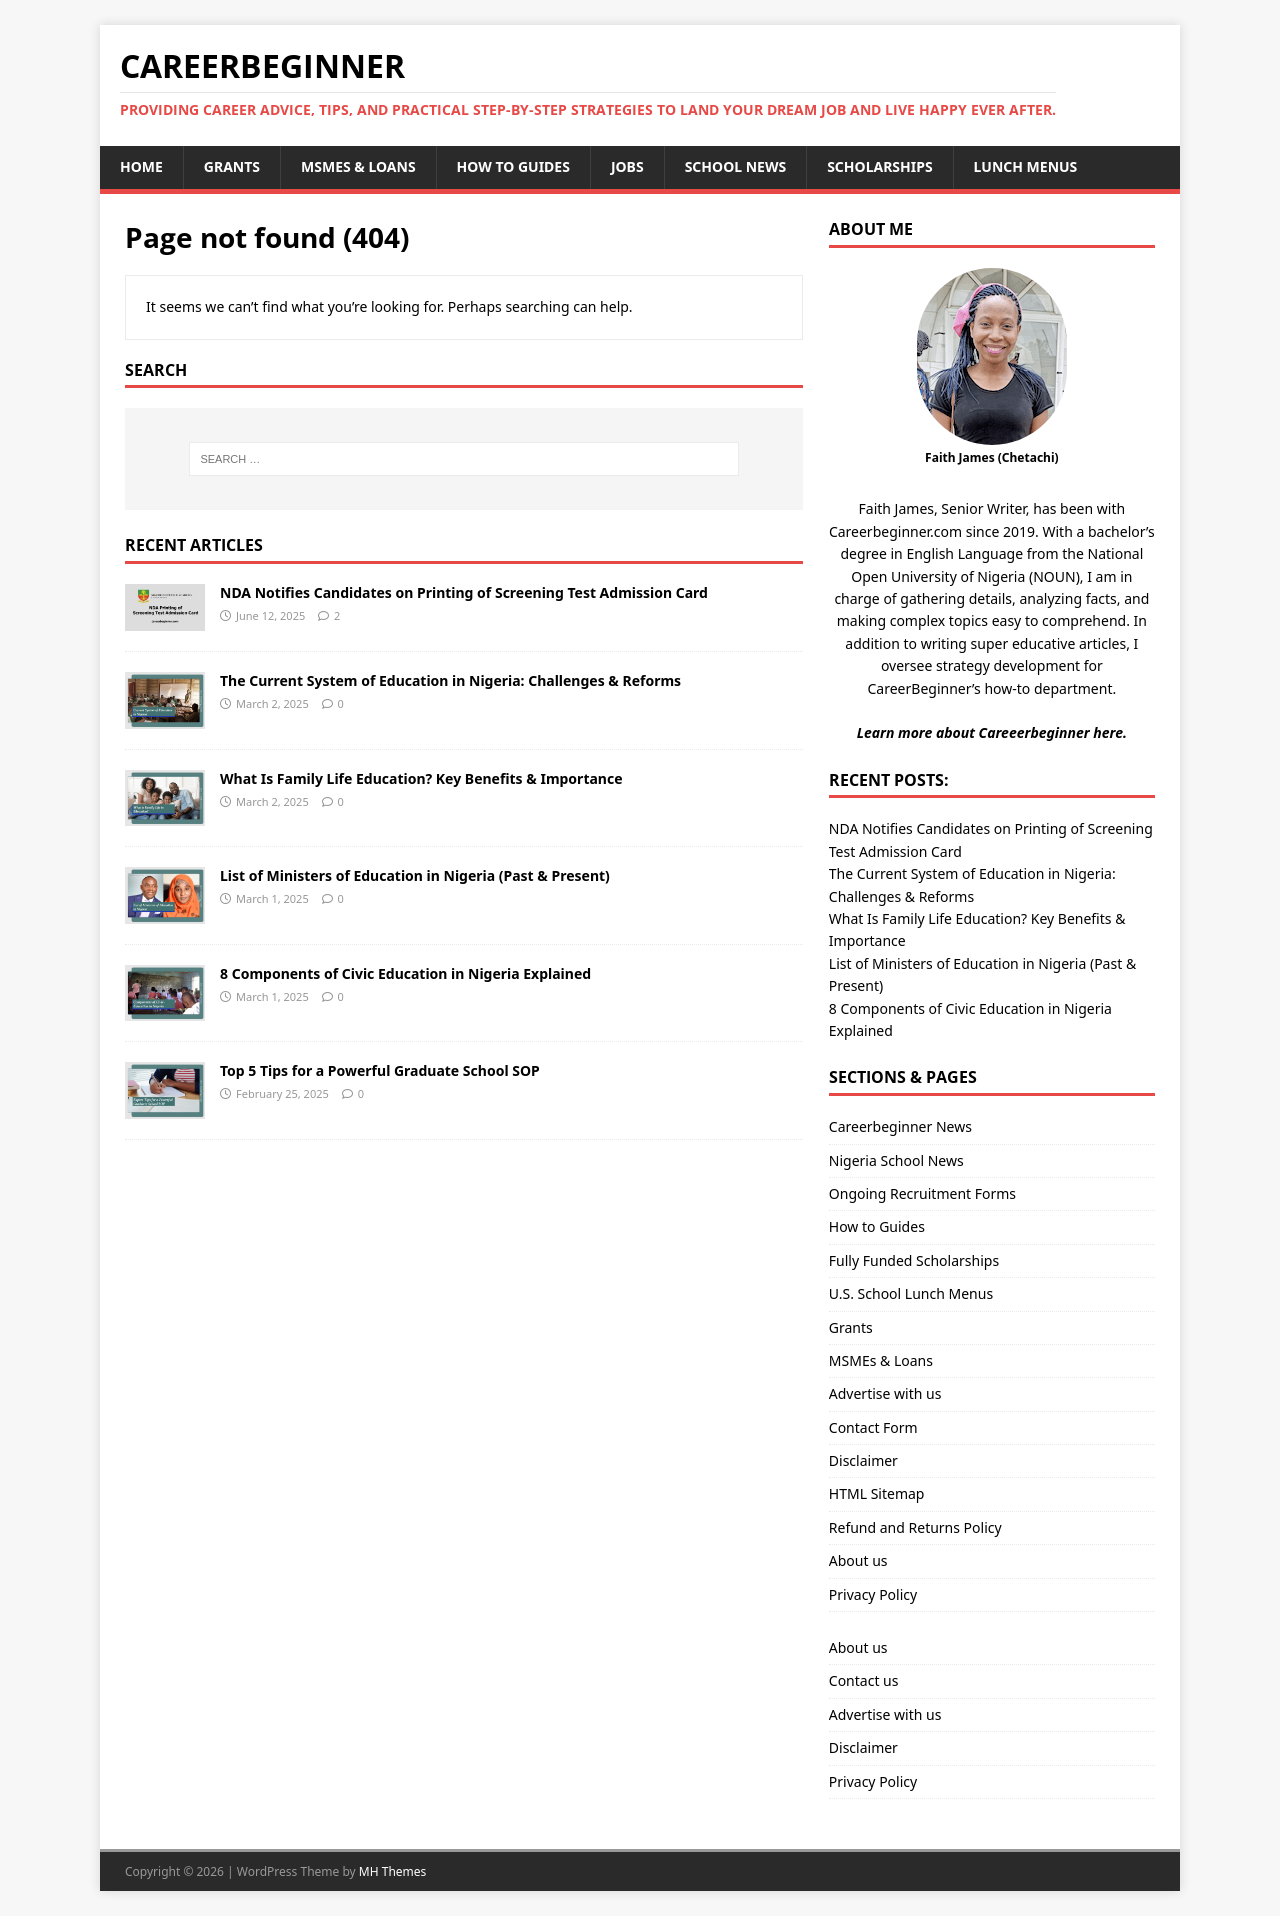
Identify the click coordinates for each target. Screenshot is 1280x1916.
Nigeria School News (896, 1160)
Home (141, 166)
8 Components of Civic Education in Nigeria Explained (405, 973)
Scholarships (879, 166)
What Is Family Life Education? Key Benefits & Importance (421, 778)
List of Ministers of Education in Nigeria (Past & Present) (415, 875)
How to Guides (513, 166)
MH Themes (393, 1871)
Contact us (864, 1680)
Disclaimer (863, 1460)
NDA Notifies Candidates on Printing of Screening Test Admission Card (464, 592)
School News (736, 166)
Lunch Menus (1026, 166)
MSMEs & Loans (358, 166)
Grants (232, 166)
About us (858, 1560)
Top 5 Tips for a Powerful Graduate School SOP (380, 1070)
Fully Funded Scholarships (914, 1260)
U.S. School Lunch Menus (911, 1293)
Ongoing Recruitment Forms (922, 1193)
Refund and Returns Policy (915, 1527)
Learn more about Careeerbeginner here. (992, 732)
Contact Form (873, 1427)
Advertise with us (885, 1393)
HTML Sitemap (877, 1493)
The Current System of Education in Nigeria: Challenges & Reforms (450, 680)
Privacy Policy (873, 1594)
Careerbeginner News (900, 1126)
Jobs (627, 166)
